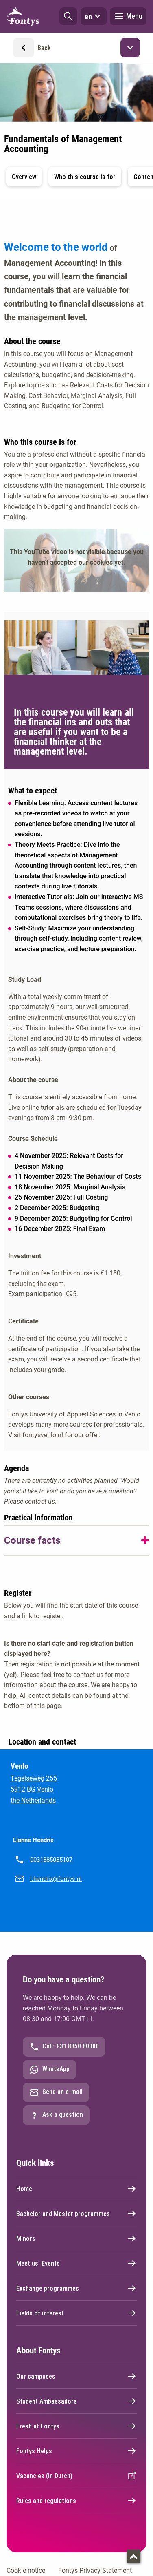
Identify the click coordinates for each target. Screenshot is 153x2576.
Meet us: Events (76, 2263)
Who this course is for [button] (85, 177)
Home (76, 2189)
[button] (68, 16)
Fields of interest (76, 2313)
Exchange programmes (76, 2288)
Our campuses (76, 2376)
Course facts (32, 1540)
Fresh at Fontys (76, 2426)
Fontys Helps (76, 2451)
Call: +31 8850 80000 (64, 2047)
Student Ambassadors (76, 2401)
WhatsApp (49, 2069)
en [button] (94, 16)
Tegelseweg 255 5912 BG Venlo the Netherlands (34, 1789)
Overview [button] (24, 177)
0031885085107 (51, 1859)
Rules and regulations (76, 2500)
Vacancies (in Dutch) (76, 2476)
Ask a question (56, 2115)
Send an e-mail (56, 2092)
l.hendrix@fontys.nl (56, 1878)
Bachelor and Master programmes (76, 2213)
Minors (76, 2238)
